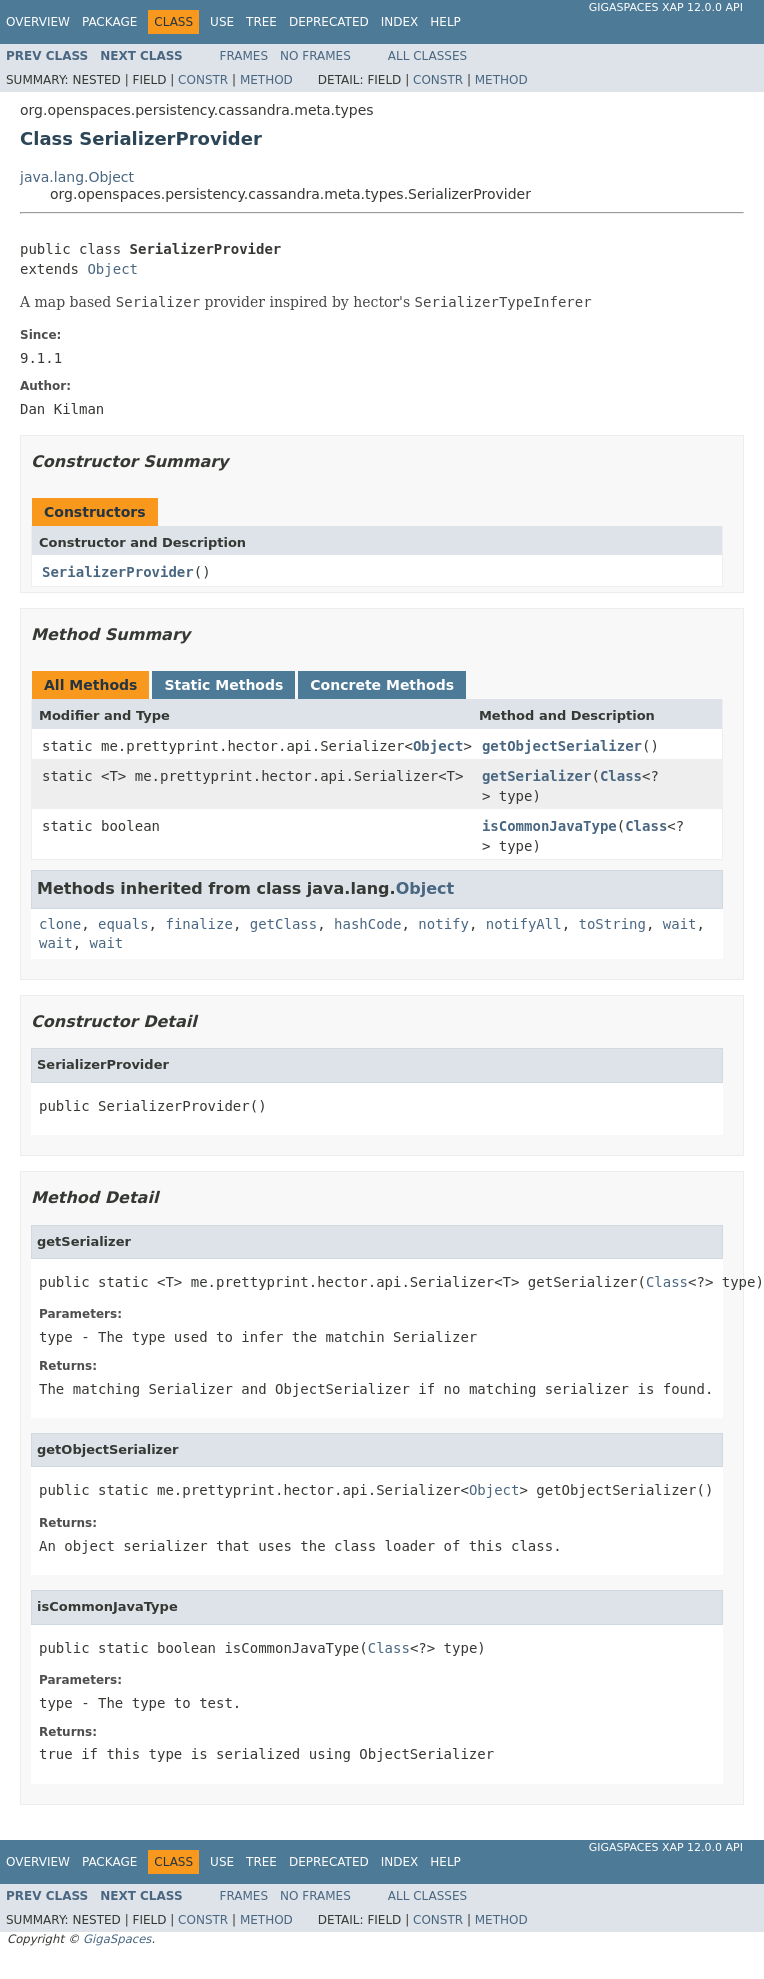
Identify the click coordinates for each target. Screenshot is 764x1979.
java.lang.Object (77, 177)
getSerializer (537, 776)
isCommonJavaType (549, 826)
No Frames (315, 56)
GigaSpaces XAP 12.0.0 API (666, 7)
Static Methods (223, 685)
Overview (38, 22)
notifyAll (524, 924)
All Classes (427, 56)
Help (445, 22)
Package (109, 22)
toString (612, 924)
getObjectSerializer (562, 746)
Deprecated (329, 22)
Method (266, 80)
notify (443, 924)
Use (222, 22)
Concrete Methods (382, 685)
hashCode (367, 924)
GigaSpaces (117, 1939)
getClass (283, 924)
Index (400, 22)
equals (123, 924)
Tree (261, 22)
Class (621, 776)
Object (112, 269)
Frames (244, 56)
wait (680, 924)
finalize (198, 924)
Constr (203, 80)
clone (60, 924)
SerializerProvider (118, 572)
